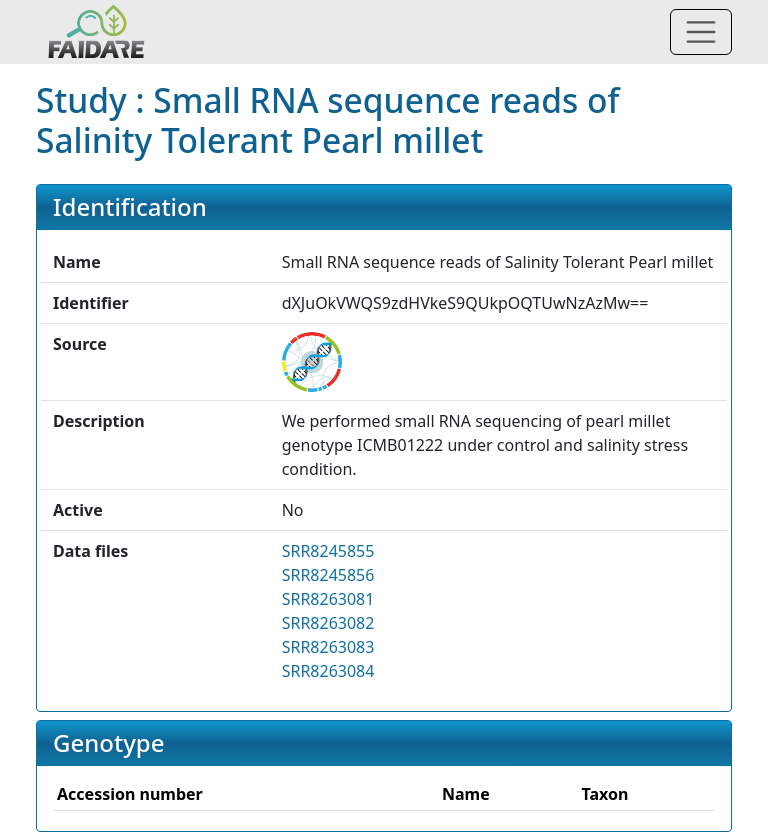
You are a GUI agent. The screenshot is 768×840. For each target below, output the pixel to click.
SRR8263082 (328, 623)
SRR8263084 (328, 671)
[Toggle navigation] (701, 32)
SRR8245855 (328, 551)
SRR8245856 (328, 575)
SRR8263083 (328, 647)
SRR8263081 (328, 599)
